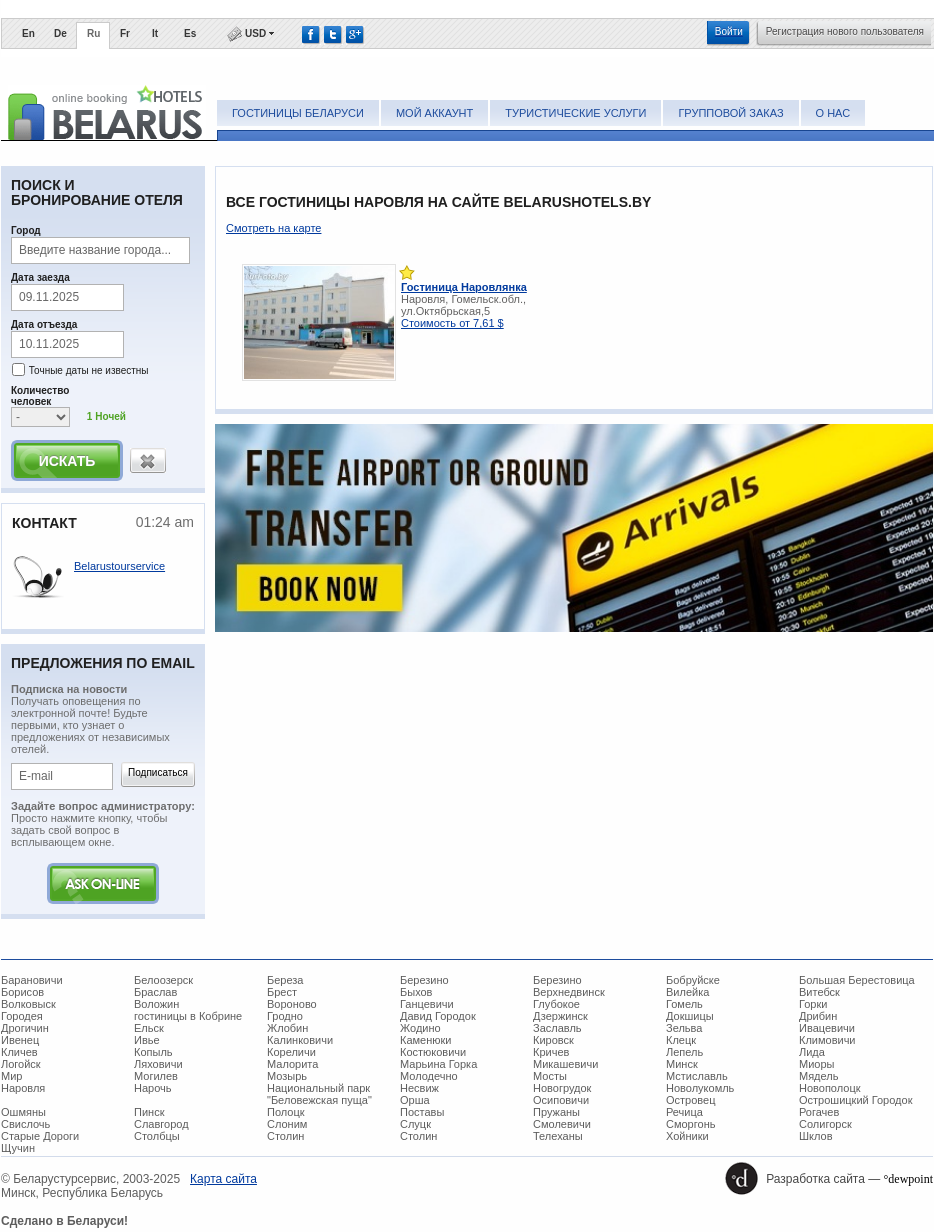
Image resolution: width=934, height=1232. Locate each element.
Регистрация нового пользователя (845, 31)
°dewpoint (908, 1179)
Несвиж (419, 1088)
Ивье (147, 1040)
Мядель (818, 1076)
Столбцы (157, 1136)
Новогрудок (562, 1088)
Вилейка (687, 992)
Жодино (420, 1028)
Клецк (681, 1040)
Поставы (422, 1112)
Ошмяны (23, 1112)
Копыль (153, 1052)
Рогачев (819, 1112)
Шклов (816, 1136)
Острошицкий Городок (855, 1100)
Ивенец (20, 1040)
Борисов (22, 992)
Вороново (292, 1004)
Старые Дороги (40, 1136)
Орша (415, 1100)
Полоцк (286, 1112)
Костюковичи (433, 1052)
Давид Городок (438, 1016)
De (60, 33)
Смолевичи (562, 1124)
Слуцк (415, 1124)
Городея (22, 1016)
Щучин (18, 1148)
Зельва (684, 1028)
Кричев (551, 1052)
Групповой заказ (730, 113)
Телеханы (558, 1136)
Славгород (161, 1124)
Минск (682, 1064)
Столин (285, 1136)
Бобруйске (693, 980)
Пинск (149, 1112)
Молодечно (429, 1076)
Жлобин (287, 1028)
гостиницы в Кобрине (188, 1016)
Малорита (292, 1064)
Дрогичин (25, 1028)
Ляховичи (158, 1064)
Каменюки (426, 1040)
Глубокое (556, 1004)
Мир (11, 1076)
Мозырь (287, 1076)
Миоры (816, 1064)
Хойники (687, 1136)
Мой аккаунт (434, 113)
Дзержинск (560, 1016)
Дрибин (818, 1016)
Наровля (23, 1088)
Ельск (149, 1028)
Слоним (287, 1124)
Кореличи (291, 1052)
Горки (813, 1004)
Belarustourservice (119, 566)
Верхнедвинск (569, 992)
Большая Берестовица (857, 980)
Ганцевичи (427, 1004)
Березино (424, 980)
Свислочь (25, 1124)
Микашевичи (565, 1064)
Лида (812, 1052)
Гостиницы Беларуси (298, 113)
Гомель (684, 1004)
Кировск (553, 1040)
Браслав (155, 992)
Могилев (156, 1076)
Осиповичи (561, 1100)
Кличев (19, 1052)
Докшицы (690, 1016)
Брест (282, 992)
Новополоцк (830, 1088)
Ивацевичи (827, 1028)
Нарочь (153, 1088)
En (28, 33)
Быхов (416, 992)
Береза (285, 980)
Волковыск (28, 1004)
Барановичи (32, 980)
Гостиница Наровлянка (464, 287)
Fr (125, 33)
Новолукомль (700, 1088)
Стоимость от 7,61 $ (452, 323)
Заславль (557, 1028)
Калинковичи (300, 1040)
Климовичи (827, 1040)
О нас (833, 113)
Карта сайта (223, 1179)
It (155, 33)
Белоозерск (163, 980)
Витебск (819, 992)
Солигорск (825, 1124)
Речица (684, 1112)
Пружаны (556, 1112)
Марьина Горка (438, 1064)
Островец (690, 1100)
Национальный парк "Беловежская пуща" (319, 1094)
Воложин (156, 1004)
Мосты (550, 1076)
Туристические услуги (575, 113)
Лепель (684, 1052)
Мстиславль (697, 1076)
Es (190, 33)
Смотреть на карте (273, 228)
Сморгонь (690, 1124)
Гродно (285, 1016)
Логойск (21, 1064)
